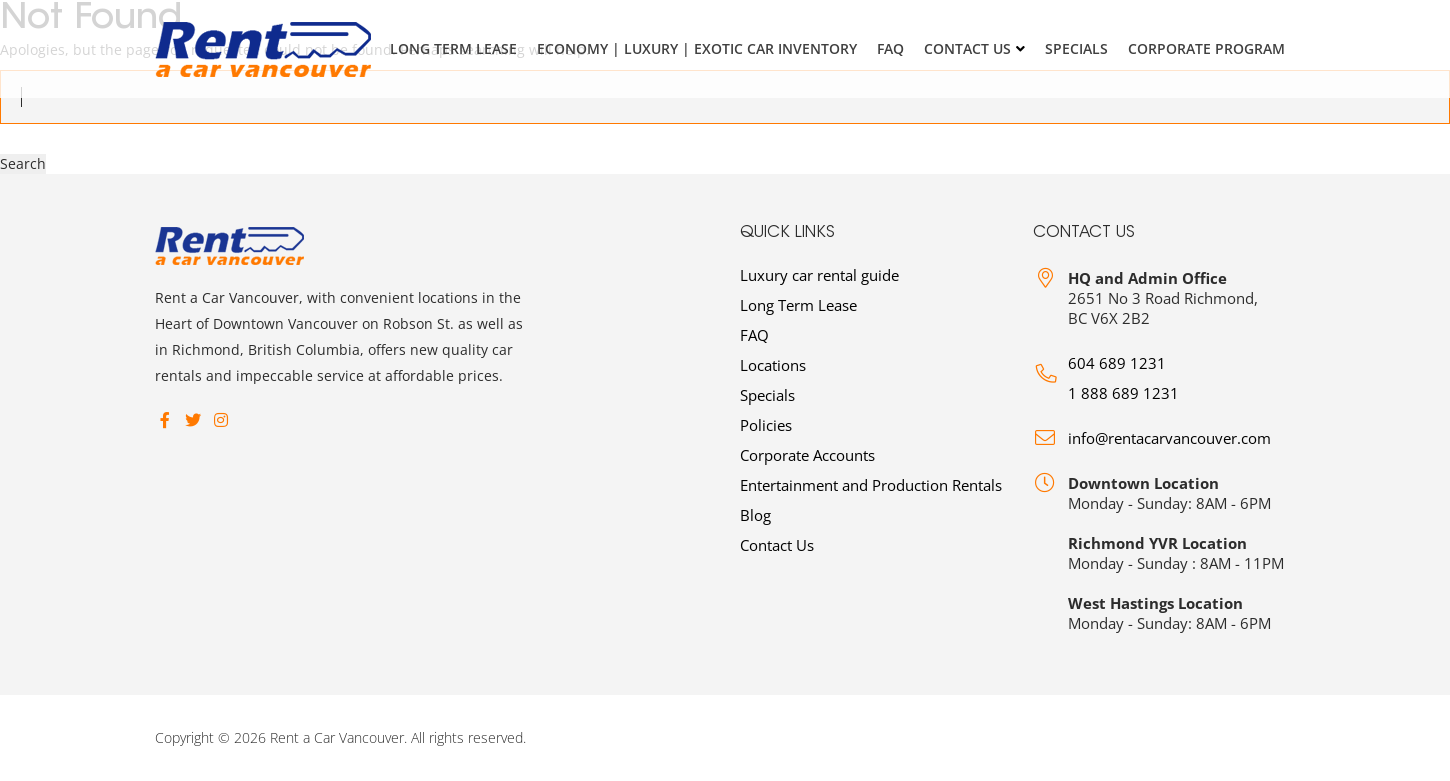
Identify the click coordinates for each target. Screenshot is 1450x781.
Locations (773, 365)
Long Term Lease (453, 48)
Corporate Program (1206, 48)
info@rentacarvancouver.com (1169, 438)
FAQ (890, 48)
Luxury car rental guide (819, 275)
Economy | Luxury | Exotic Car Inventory (697, 48)
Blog (755, 515)
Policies (766, 425)
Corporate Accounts (807, 455)
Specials (1076, 48)
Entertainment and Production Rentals (871, 485)
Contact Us (967, 48)
